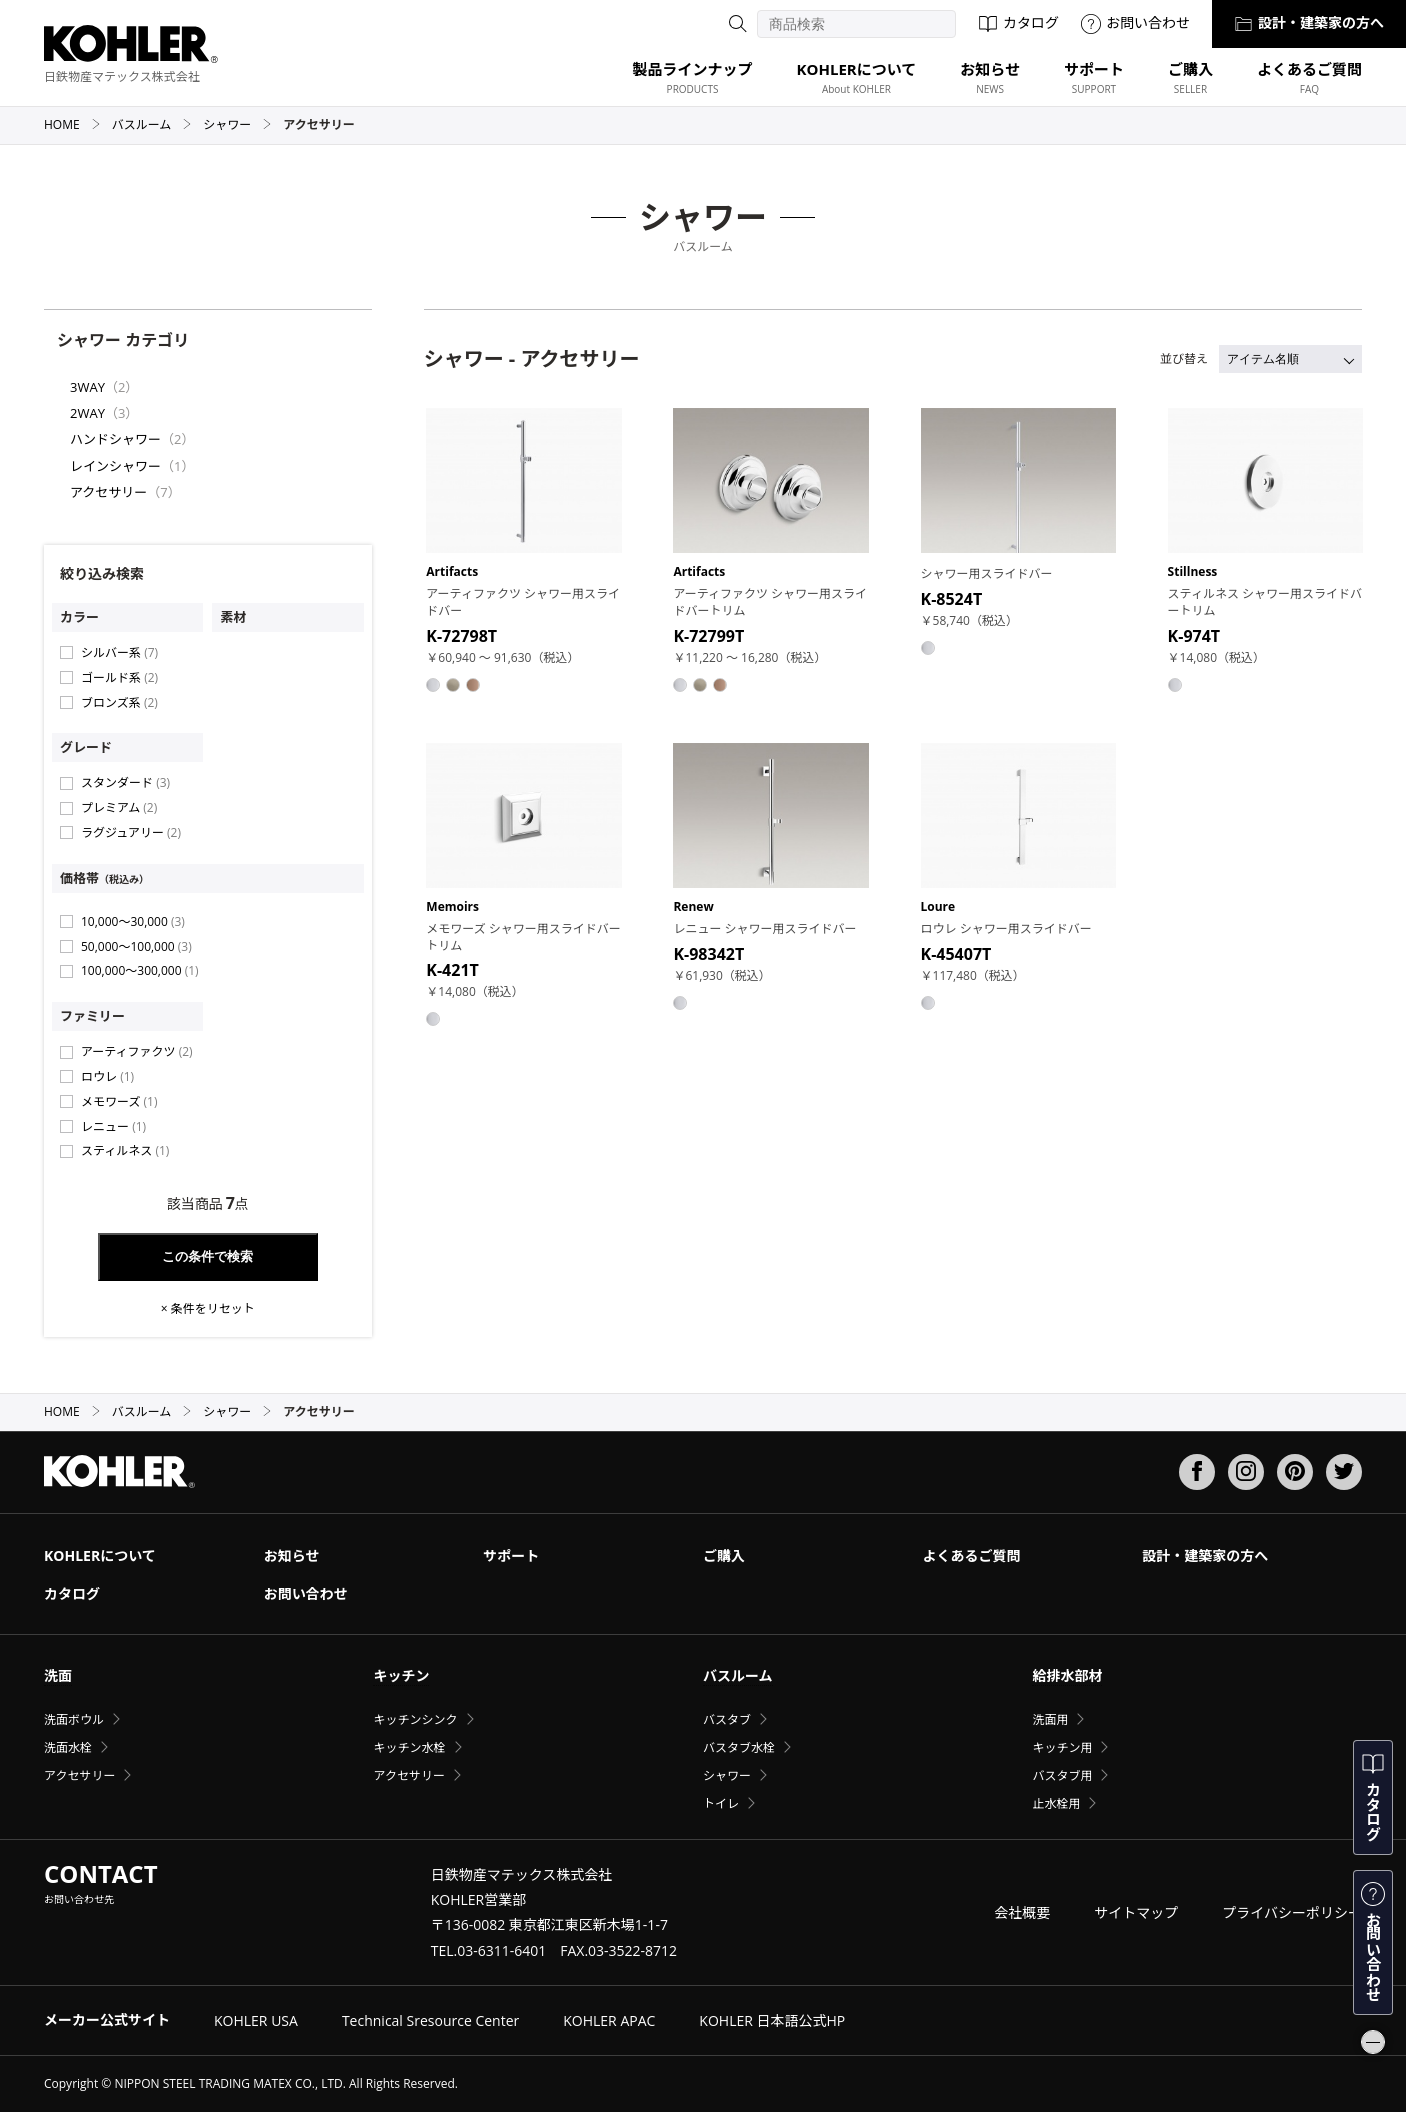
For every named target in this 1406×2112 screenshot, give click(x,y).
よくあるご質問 (972, 1555)
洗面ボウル (74, 1719)
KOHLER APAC (609, 2020)
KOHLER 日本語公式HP (772, 2020)
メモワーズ (119, 1101)
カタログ (1018, 22)
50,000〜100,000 (136, 946)
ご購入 (724, 1555)
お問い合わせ (1135, 22)
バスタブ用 (1062, 1775)
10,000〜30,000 (133, 921)
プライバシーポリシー (1292, 1912)
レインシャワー (115, 466)
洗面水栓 (68, 1747)
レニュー (113, 1126)
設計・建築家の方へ (1309, 22)
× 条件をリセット (208, 1309)
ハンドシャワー (115, 439)
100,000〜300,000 (140, 970)
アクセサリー (108, 492)
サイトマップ (1136, 1912)
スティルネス (125, 1150)
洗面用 (1050, 1719)
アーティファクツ (137, 1051)
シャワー (237, 124)
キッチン (401, 1675)
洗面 (58, 1675)
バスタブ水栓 (739, 1747)
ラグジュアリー (131, 832)
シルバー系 (119, 652)
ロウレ (107, 1076)
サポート (511, 1555)
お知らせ (292, 1555)
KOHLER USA (256, 2020)
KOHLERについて (100, 1555)
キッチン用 (1062, 1747)
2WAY (87, 413)
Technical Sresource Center (430, 2020)
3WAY (87, 387)
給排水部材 (1067, 1675)
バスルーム (152, 124)
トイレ (721, 1803)
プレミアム (119, 807)
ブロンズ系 (119, 702)
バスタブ (727, 1719)
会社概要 (1022, 1912)
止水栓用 (1056, 1803)
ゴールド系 (119, 677)
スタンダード (125, 782)
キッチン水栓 (409, 1747)
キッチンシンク (415, 1719)
